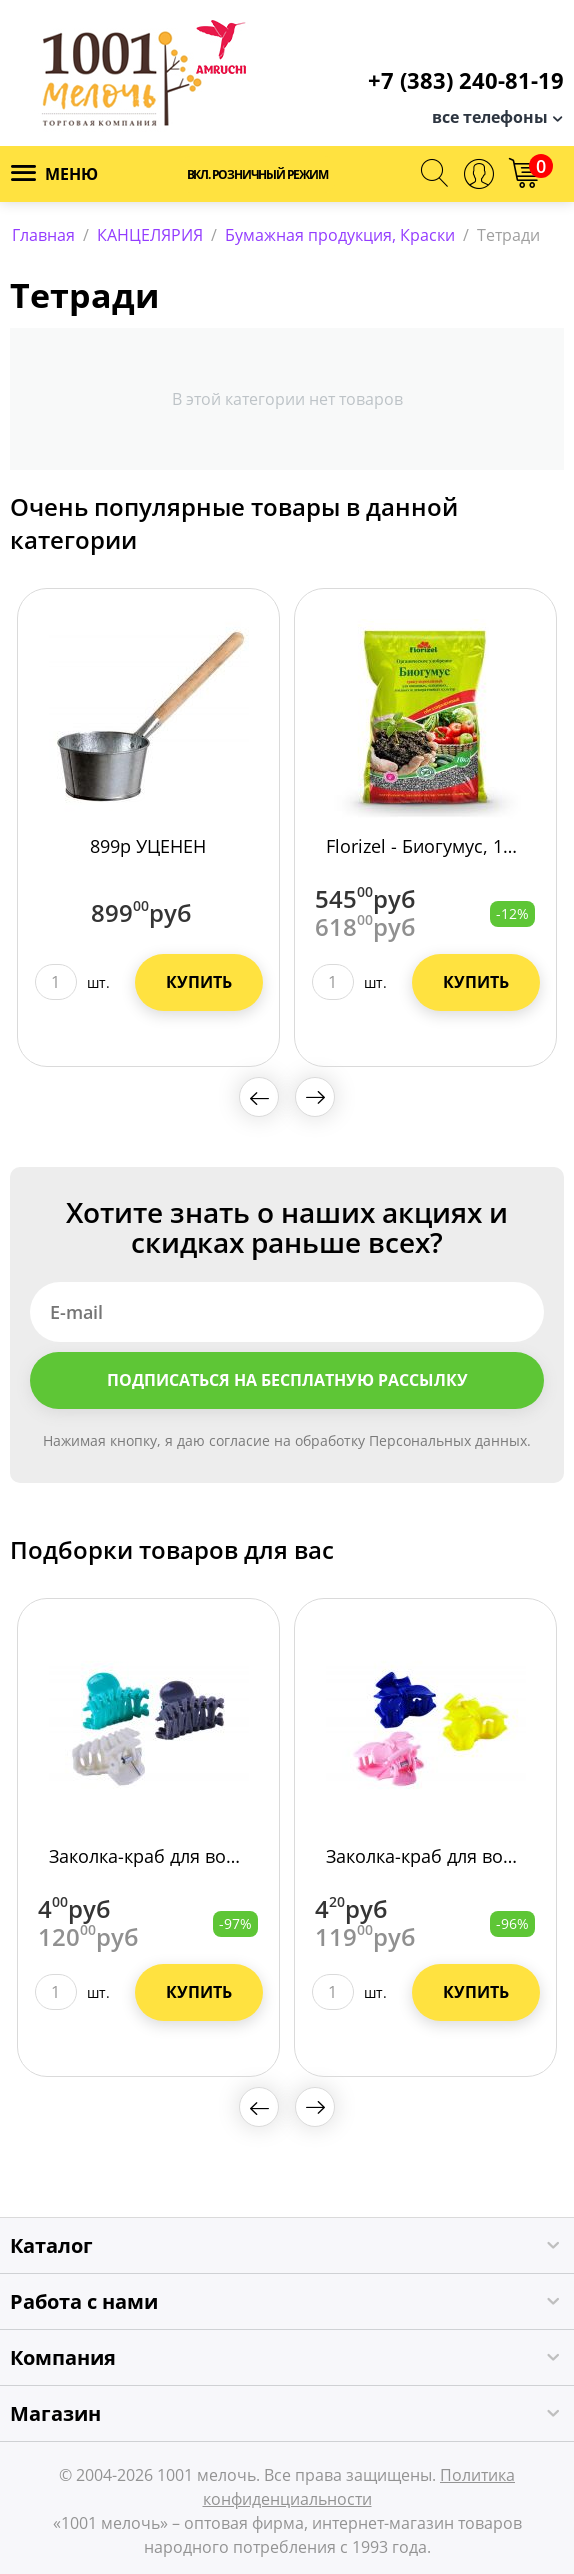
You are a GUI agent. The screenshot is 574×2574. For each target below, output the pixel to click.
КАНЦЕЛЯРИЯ (150, 235)
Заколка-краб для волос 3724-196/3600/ (425, 1856)
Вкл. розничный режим (257, 174)
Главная (43, 235)
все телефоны (490, 117)
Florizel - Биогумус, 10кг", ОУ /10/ (425, 846)
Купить (199, 982)
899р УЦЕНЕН (148, 846)
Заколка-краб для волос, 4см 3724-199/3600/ (148, 1856)
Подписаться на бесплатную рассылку (287, 1380)
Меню (54, 174)
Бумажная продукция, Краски (340, 235)
